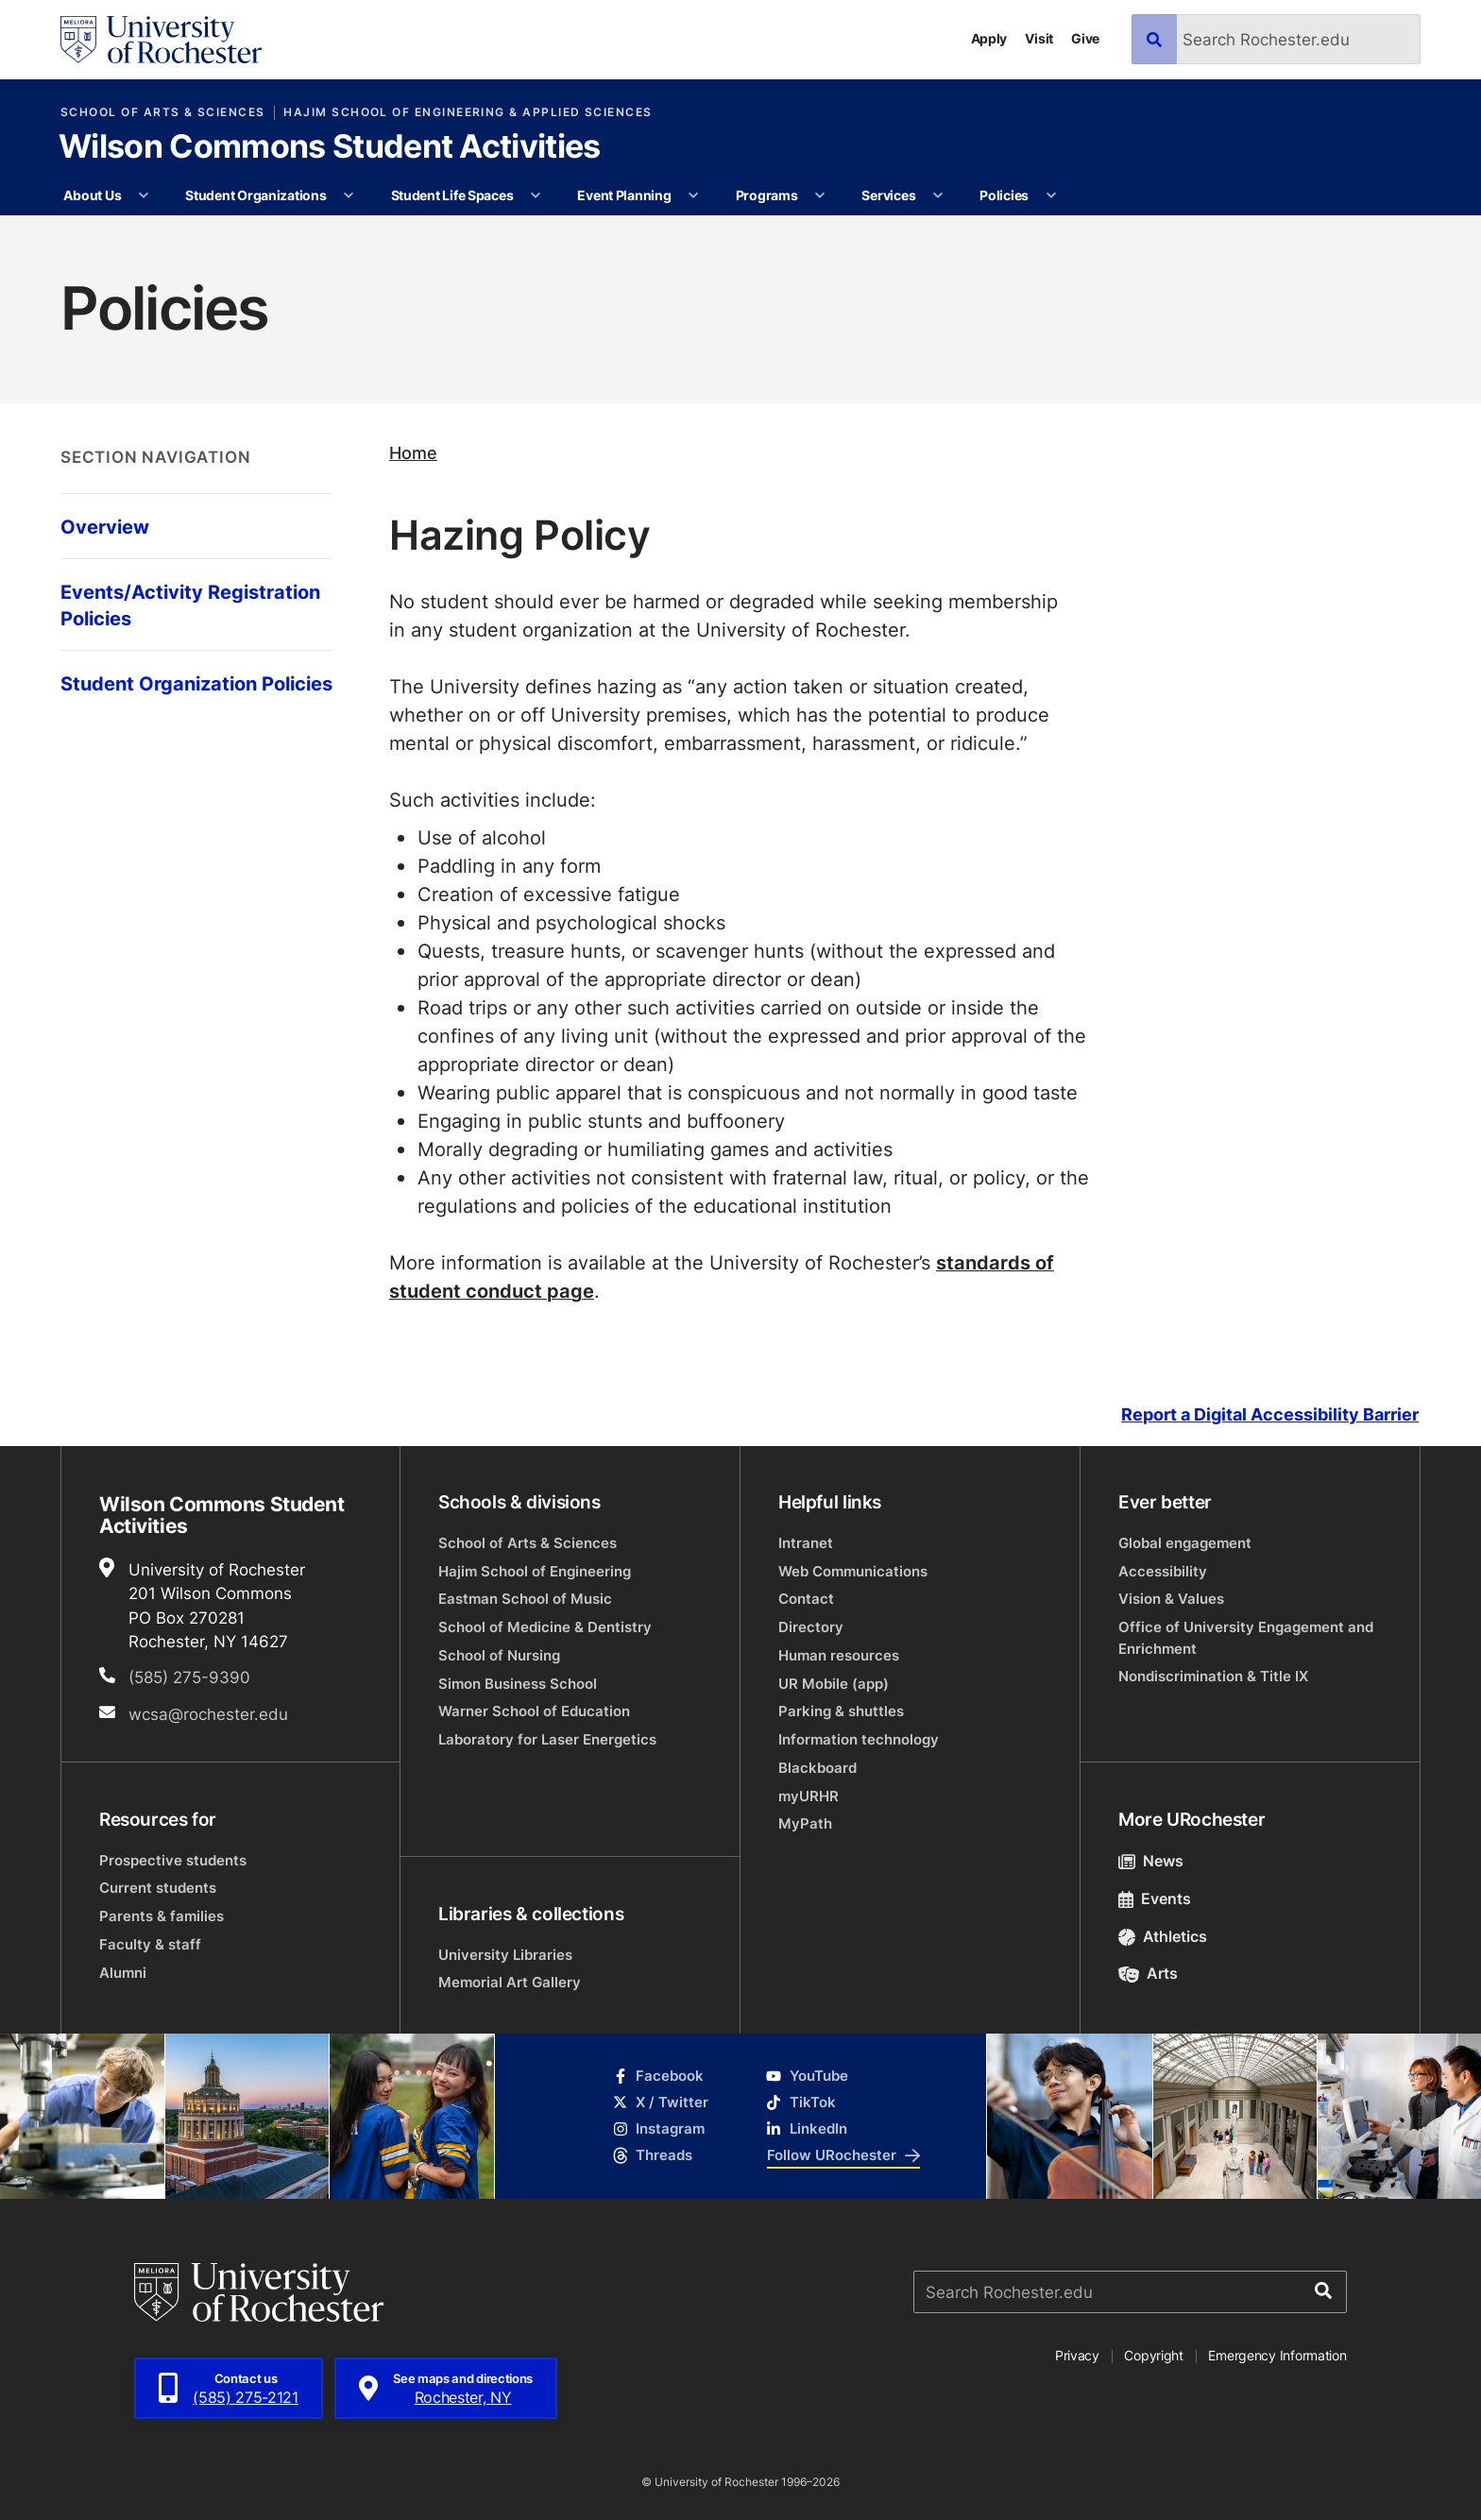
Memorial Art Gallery (509, 1982)
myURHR (808, 1796)
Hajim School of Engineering (534, 1571)
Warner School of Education (534, 1711)
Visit (1039, 38)
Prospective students (173, 1860)
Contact (806, 1599)
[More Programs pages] (820, 195)
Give (1085, 38)
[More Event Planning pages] (693, 195)
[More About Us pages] (144, 195)
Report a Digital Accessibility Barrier (1270, 1414)
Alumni (122, 1973)
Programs (767, 195)
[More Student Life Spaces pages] (535, 195)
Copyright (1153, 2355)
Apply (989, 38)
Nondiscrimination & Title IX (1213, 1676)
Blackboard (817, 1768)
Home (413, 453)
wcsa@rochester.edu (208, 1713)
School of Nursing (499, 1655)
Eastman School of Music (525, 1599)
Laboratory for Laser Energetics (547, 1739)
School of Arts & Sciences (162, 112)
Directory (810, 1627)
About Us (92, 195)
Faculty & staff (150, 1944)
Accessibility (1162, 1571)
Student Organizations (255, 195)
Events (1154, 1898)
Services (888, 195)
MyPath (805, 1823)
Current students (157, 1888)
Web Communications (853, 1571)
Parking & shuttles (841, 1711)
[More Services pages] (938, 195)
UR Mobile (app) (833, 1684)
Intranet (805, 1543)
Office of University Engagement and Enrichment (1245, 1637)
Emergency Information (1277, 2355)
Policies (1004, 195)
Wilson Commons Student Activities (330, 148)
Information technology (858, 1739)
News (1150, 1860)
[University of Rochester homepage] (161, 39)
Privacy (1077, 2355)
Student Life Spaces (452, 195)
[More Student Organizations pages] (348, 195)
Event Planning (624, 195)
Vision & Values (1171, 1599)
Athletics (1162, 1936)
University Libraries (505, 1955)
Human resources (838, 1655)
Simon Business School (517, 1684)
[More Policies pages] (1051, 195)
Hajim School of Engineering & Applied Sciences (467, 112)
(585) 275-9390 (189, 1676)
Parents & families (161, 1916)
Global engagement (1184, 1543)
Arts (1148, 1973)
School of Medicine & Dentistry (545, 1627)
